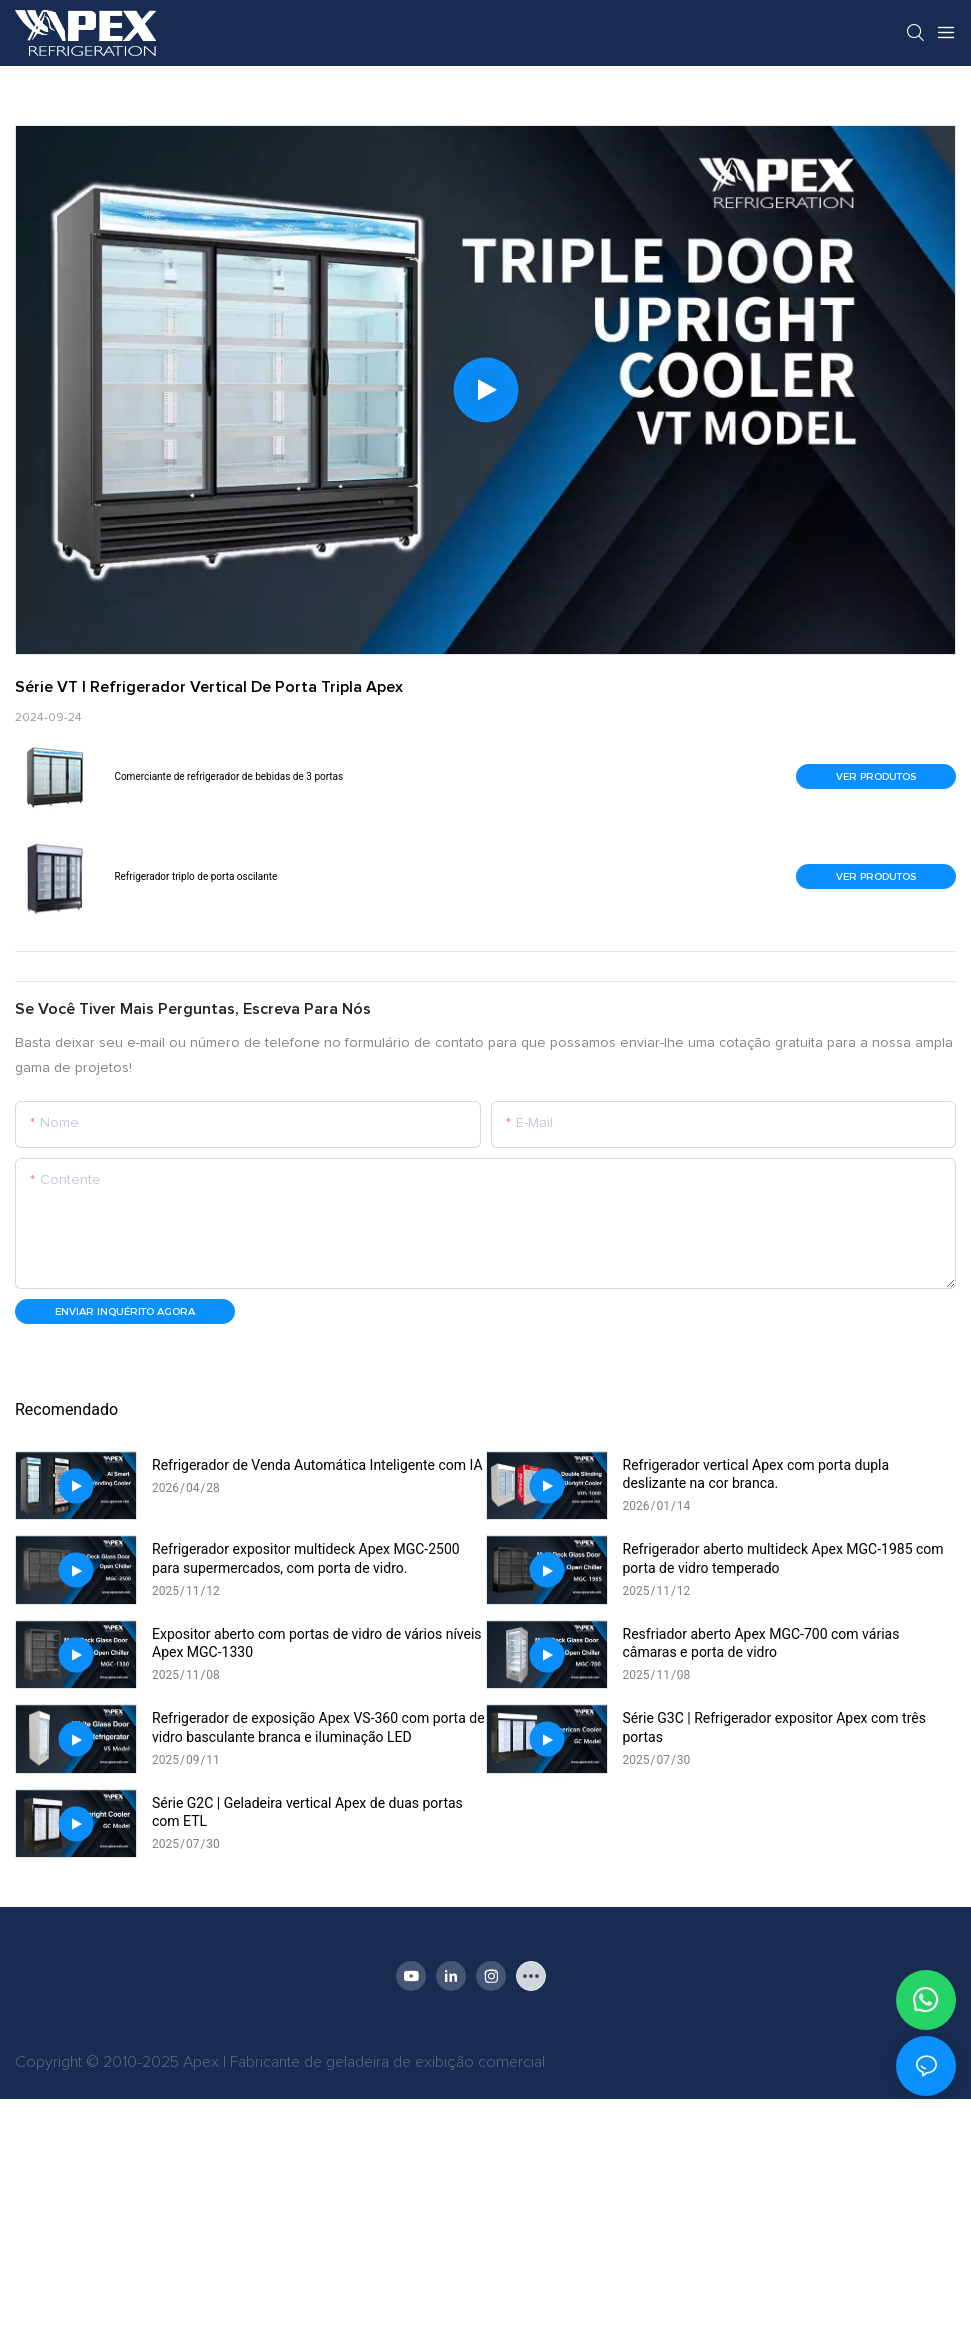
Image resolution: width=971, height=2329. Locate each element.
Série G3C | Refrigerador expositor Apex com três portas (774, 1727)
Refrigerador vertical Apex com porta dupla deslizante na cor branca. (756, 1474)
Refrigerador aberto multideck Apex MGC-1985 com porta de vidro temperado (783, 1558)
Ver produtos (876, 776)
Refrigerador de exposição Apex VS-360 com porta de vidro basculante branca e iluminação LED (318, 1727)
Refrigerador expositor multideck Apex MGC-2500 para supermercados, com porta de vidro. (306, 1558)
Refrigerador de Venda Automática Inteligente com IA (317, 1465)
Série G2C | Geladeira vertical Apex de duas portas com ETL (307, 1812)
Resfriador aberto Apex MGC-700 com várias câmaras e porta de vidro (761, 1643)
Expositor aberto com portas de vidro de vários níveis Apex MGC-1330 (317, 1643)
